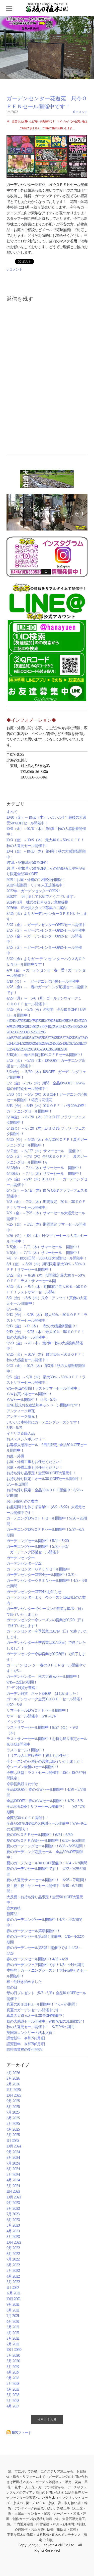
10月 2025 (14, 2095)
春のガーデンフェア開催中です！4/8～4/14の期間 (47, 1964)
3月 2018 (13, 2394)
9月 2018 (13, 2378)
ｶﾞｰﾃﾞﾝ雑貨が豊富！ (23, 1687)
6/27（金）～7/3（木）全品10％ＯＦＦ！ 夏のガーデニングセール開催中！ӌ (47, 1159)
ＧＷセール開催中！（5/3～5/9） (33, 1399)
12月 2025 (14, 2089)
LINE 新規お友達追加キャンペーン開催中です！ (46, 1405)
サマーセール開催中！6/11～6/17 (31, 1716)
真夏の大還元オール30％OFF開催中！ (36, 2015)
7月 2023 (13, 2214)
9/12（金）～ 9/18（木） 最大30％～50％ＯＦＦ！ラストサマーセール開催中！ (47, 1317)
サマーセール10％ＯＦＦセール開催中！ (38, 1710)
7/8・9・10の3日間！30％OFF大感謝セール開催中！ (48, 1258)
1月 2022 (13, 2287)
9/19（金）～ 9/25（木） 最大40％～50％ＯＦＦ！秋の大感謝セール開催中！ (45, 1334)
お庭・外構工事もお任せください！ (35, 1461)
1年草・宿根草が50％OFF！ (29, 862)
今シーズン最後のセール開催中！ (33, 1766)
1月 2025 (13, 2140)
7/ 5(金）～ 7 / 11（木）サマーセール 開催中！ (45, 1246)
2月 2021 (13, 2344)
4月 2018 (13, 2389)
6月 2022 (13, 2265)
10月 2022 (14, 2242)
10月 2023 (14, 2197)
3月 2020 (13, 2360)
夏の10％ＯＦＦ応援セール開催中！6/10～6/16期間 (47, 1840)
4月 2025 (13, 2129)
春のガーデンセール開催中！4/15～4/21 (37, 1959)
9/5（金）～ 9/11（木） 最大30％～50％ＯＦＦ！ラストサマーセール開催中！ (46, 1379)
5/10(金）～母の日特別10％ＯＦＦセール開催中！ (47, 1054)
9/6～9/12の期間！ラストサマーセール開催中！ (45, 1388)
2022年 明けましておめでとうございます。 (42, 896)
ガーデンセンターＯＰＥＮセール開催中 (38, 1569)
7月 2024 (13, 2163)
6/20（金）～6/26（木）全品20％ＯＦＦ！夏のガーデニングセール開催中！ (47, 1142)
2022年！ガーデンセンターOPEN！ (34, 890)
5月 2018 (13, 2383)
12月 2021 (13, 2293)
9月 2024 (13, 2151)
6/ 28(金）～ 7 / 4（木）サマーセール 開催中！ (46, 1167)
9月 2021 (13, 2304)
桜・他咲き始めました (24, 1981)
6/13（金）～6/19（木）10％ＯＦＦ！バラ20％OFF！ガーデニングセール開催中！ (47, 1108)
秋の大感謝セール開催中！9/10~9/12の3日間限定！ (48, 2021)
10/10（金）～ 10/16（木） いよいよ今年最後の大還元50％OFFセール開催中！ (46, 820)
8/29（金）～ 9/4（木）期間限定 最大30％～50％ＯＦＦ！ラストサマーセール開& (47, 1289)
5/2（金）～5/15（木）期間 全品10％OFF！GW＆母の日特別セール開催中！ (46, 1085)
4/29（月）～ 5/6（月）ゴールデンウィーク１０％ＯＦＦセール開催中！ (44, 1001)
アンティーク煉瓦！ (22, 1416)
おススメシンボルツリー (26, 1439)
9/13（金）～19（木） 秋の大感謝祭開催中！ (44, 1326)
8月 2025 (13, 2106)
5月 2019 (13, 2366)
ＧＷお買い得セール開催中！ (29, 1393)
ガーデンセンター (21, 1557)
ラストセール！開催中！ (26, 1750)
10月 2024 (14, 2146)
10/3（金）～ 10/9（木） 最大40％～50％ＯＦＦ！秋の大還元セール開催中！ (45, 842)
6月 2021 (13, 2321)
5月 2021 (13, 2327)
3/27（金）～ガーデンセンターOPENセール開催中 (46, 924)
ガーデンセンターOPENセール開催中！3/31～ (44, 1574)
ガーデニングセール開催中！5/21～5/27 (37, 1546)
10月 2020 (14, 2349)
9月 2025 (13, 2101)
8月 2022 (13, 2253)
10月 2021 (13, 2298)
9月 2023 (13, 2202)
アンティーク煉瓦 (21, 1410)
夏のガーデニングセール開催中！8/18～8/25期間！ (48, 1846)
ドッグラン (15, 1721)
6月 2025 (13, 2118)
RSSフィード (22, 2432)
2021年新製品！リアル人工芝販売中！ (36, 885)
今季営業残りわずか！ (24, 1783)
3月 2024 (13, 2185)
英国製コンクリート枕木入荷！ (31, 2032)
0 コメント (80, 112)
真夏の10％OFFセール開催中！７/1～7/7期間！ (44, 2004)
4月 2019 (13, 2372)
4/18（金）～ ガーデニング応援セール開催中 (45, 981)
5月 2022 (13, 2270)
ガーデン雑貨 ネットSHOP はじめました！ (45, 1693)
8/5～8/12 (14, 1309)
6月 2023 (13, 2219)
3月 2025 (13, 2134)
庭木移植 (14, 1908)
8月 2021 (13, 2310)
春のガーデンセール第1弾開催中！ (33, 1930)
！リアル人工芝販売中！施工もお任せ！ (38, 1755)
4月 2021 (13, 2332)
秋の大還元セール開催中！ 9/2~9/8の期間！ (44, 2026)
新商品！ (14, 1913)
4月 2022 (13, 2276)
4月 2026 (13, 2072)
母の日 (12, 1987)
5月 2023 (13, 2225)
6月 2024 (13, 2168)
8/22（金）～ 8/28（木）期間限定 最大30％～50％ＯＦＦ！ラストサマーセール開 (46, 1278)
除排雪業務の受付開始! (24, 2049)
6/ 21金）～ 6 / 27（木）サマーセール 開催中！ (48, 1150)
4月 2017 (13, 2406)
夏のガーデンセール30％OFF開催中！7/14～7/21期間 (48, 1863)
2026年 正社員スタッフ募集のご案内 (38, 907)
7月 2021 (13, 2315)
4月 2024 (13, 2180)
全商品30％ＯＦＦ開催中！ (29, 1817)
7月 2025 (13, 2112)
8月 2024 (13, 2157)
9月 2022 (13, 2247)
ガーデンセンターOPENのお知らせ (34, 1591)
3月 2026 (13, 2078)
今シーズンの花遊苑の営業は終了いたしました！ (47, 1761)
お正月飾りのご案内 (22, 1501)
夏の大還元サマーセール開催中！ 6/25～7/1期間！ (49, 1879)
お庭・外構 (15, 1456)
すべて (12, 811)
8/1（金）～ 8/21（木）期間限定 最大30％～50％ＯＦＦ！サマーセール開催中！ (46, 1266)
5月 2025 (13, 2123)
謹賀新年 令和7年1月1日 (26, 2038)
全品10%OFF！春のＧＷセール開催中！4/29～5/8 (44, 1800)
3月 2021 (13, 2338)
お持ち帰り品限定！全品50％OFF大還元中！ (43, 1473)
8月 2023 (13, 2208)
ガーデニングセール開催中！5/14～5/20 (38, 1540)
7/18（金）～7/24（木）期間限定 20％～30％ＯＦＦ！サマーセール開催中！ (46, 1204)
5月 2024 (13, 2174)
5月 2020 (13, 2355)
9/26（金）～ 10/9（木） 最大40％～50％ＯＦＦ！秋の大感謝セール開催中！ (46, 1357)
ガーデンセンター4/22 (24, 1563)
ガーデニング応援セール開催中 (36, 1552)
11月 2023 (13, 2191)
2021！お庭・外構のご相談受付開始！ (36, 879)
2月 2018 (13, 2400)
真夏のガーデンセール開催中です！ (36, 2010)
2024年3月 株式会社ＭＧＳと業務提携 (39, 902)
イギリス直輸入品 (21, 1433)
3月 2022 (13, 2281)
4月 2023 (13, 2231)
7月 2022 (13, 2259)
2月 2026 (13, 2084)
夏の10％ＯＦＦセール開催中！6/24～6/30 (41, 1834)
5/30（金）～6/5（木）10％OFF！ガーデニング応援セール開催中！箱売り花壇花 (47, 1097)
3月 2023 (13, 2236)
